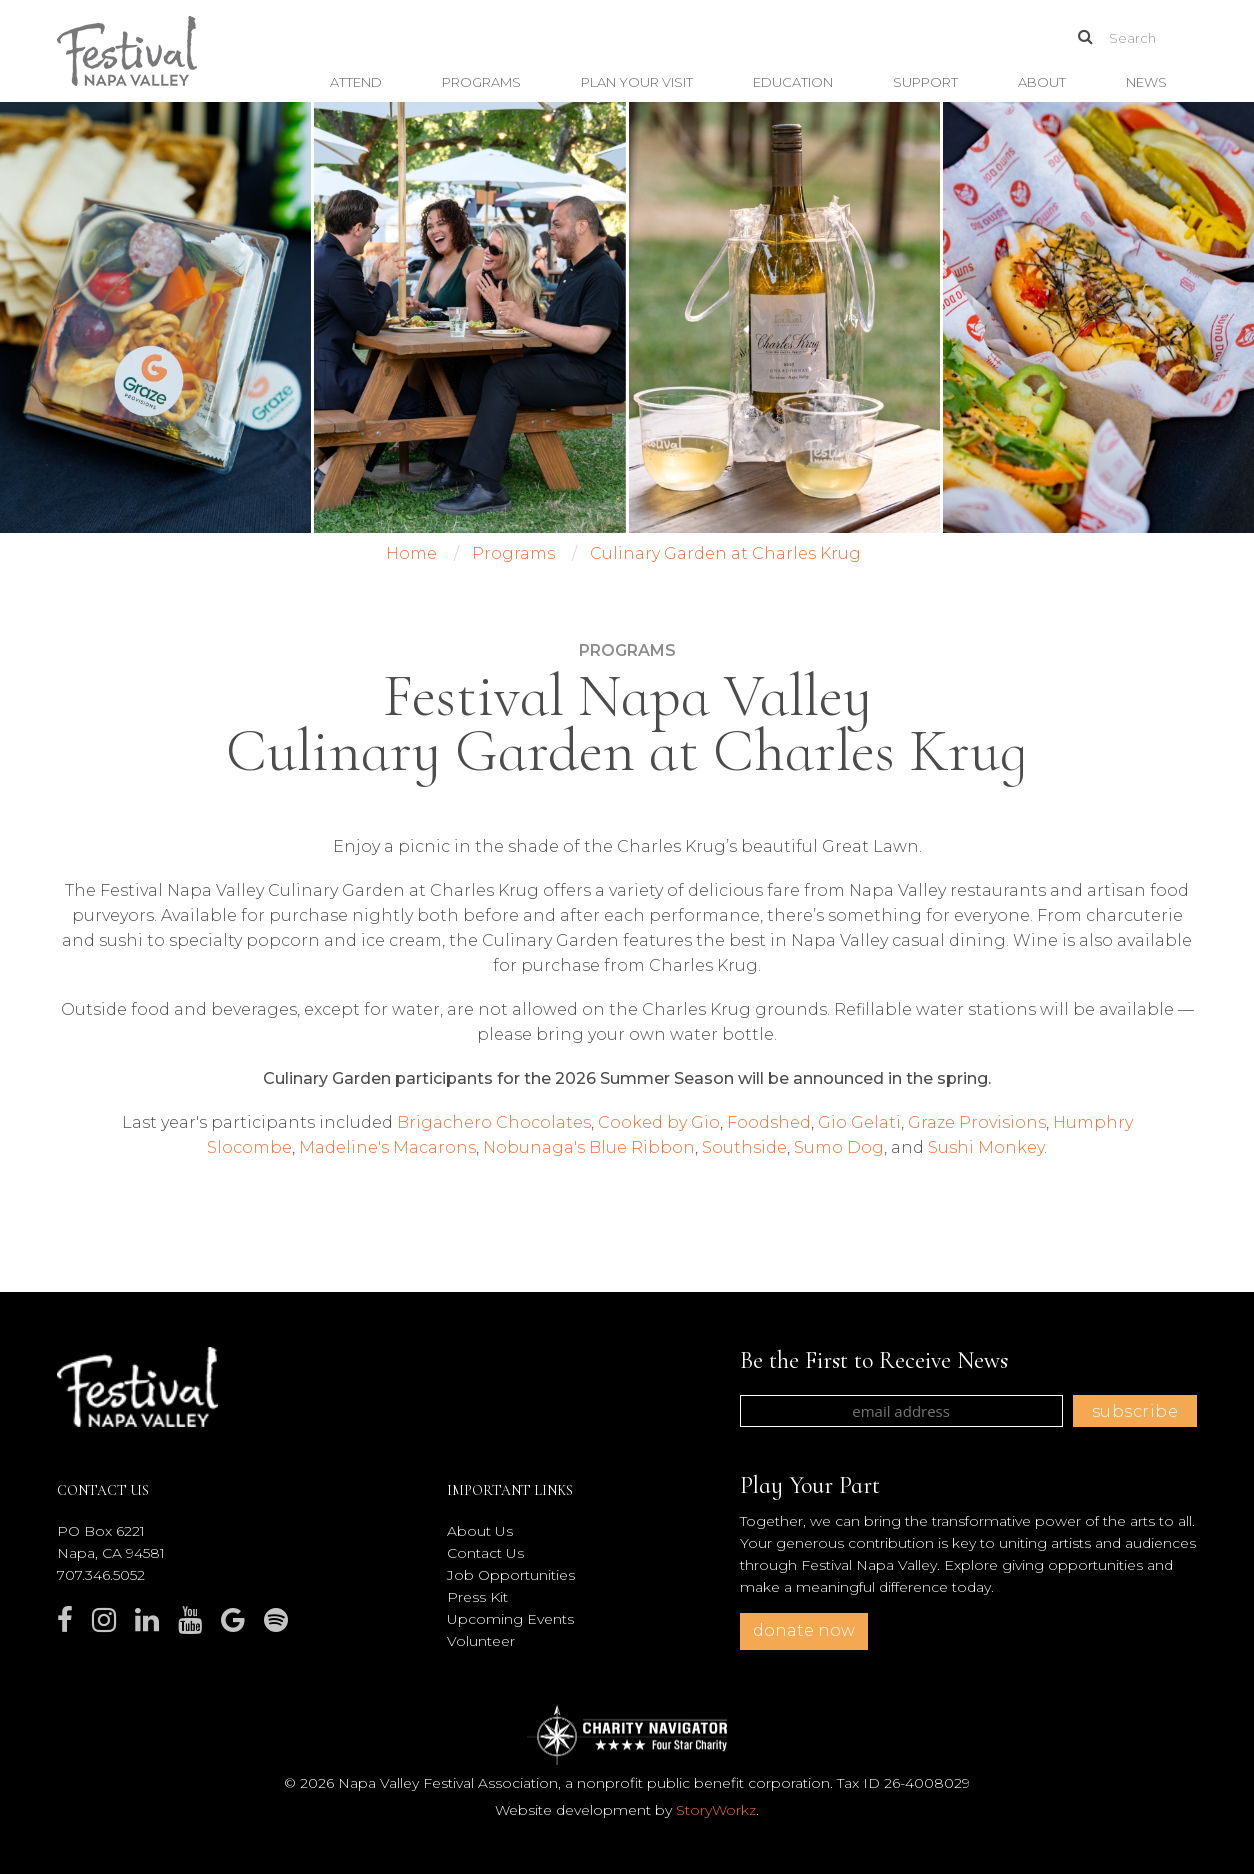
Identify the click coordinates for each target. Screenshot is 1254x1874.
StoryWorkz (716, 1810)
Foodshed (769, 1122)
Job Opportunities (511, 1575)
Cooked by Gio (659, 1122)
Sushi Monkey (986, 1147)
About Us (480, 1531)
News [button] (1146, 82)
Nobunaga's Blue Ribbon (589, 1147)
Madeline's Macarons (387, 1147)
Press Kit (477, 1597)
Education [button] (793, 82)
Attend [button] (356, 82)
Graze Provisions (977, 1122)
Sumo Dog (839, 1147)
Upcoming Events (510, 1619)
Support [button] (925, 82)
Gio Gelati (859, 1122)
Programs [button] (481, 82)
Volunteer (481, 1641)
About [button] (1042, 82)
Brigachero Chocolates (494, 1122)
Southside (744, 1147)
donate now (804, 1630)
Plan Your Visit (637, 82)
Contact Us (485, 1553)
